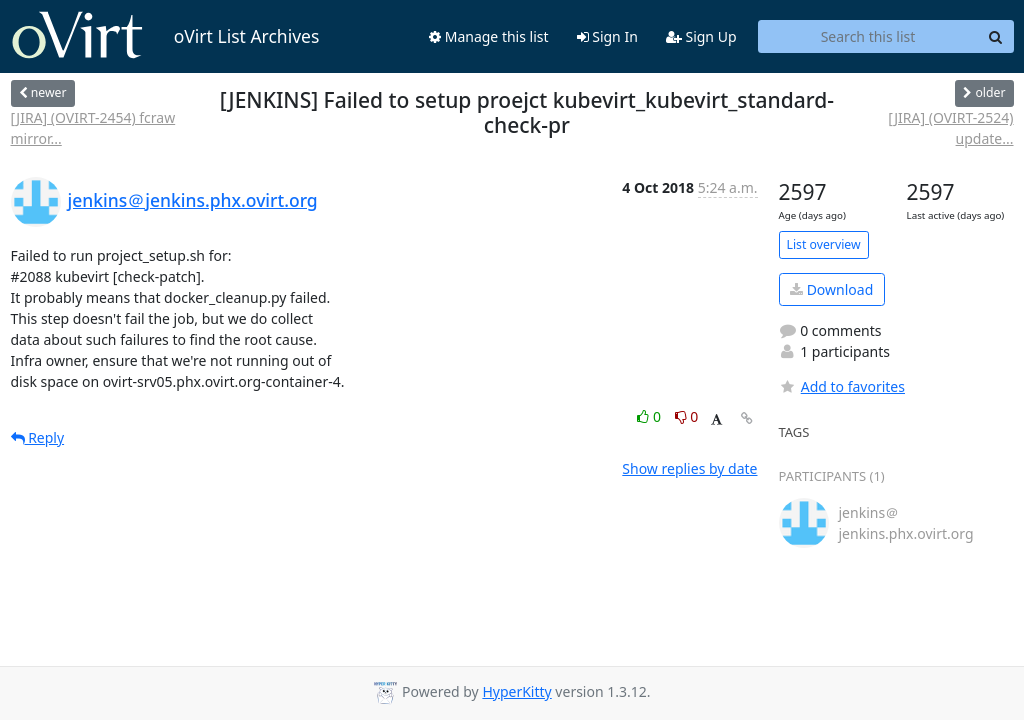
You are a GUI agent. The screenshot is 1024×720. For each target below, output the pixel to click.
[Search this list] (868, 37)
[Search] (996, 37)
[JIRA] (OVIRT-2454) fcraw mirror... (93, 128)
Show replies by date (689, 468)
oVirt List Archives (165, 36)
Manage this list (489, 36)
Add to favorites (842, 386)
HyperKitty (516, 691)
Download (831, 289)
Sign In (607, 36)
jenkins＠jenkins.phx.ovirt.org (193, 200)
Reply (38, 437)
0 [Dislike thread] (687, 416)
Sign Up (701, 36)
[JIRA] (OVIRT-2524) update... (950, 128)
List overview (824, 244)
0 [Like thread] (650, 416)
